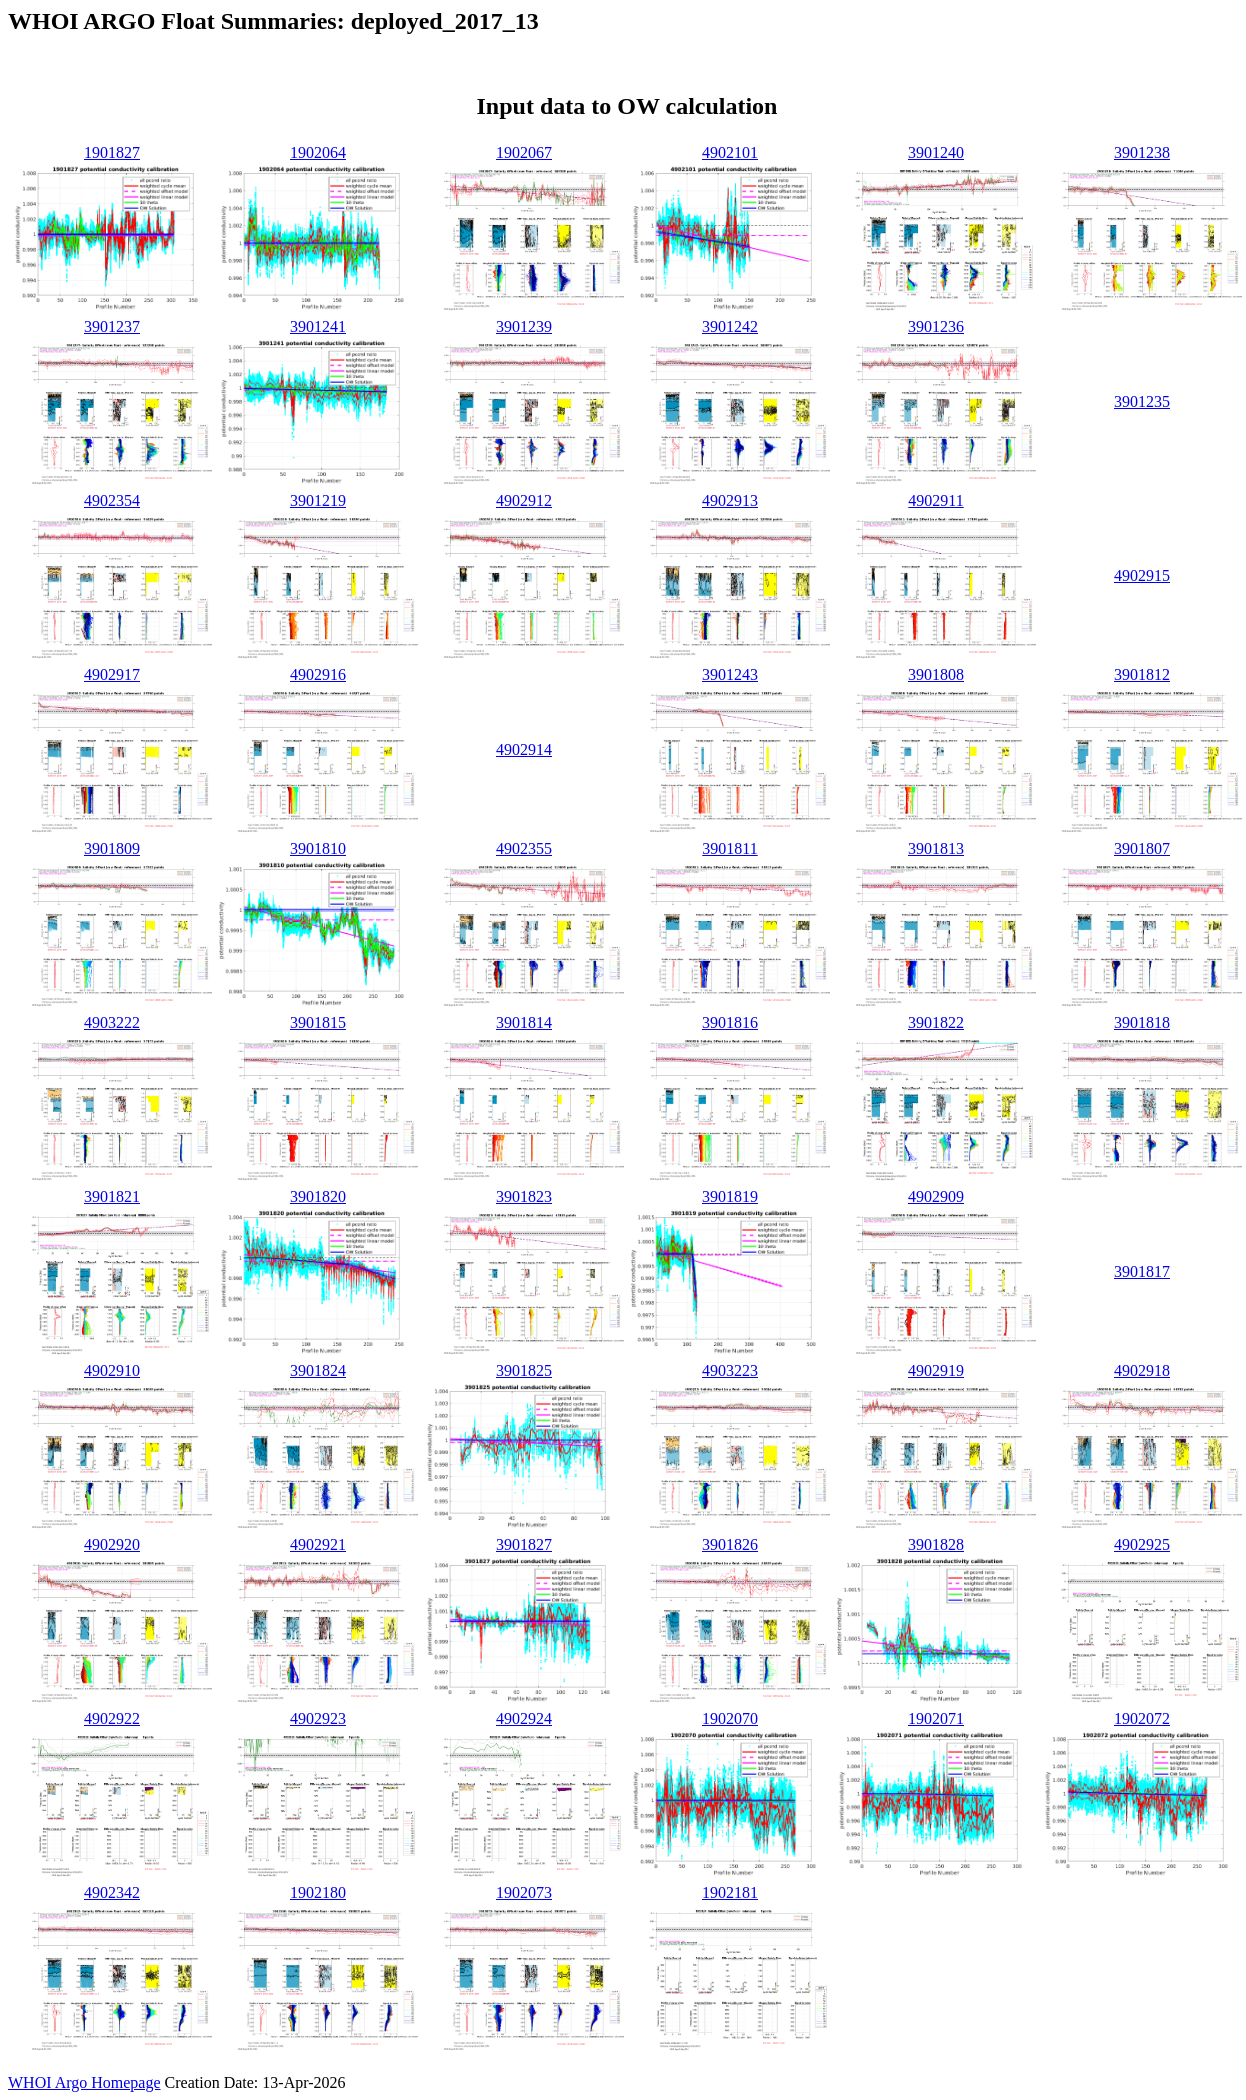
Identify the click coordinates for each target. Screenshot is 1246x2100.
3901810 (318, 848)
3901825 (524, 1370)
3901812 (1142, 674)
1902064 (318, 152)
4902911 (935, 500)
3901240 (936, 152)
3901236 (936, 326)
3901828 (936, 1544)
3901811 (729, 848)
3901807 (1142, 848)
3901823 (524, 1196)
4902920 (112, 1544)
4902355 (524, 848)
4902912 (524, 500)
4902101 (730, 152)
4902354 (112, 500)
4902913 (730, 500)
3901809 (112, 848)
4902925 (1142, 1544)
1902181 (730, 1892)
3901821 (112, 1196)
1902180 (318, 1892)
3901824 (318, 1370)
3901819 (730, 1196)
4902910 (112, 1370)
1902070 (730, 1718)
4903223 (730, 1370)
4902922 (112, 1718)
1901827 (112, 152)
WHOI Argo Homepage (84, 2082)
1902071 (936, 1718)
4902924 (524, 1718)
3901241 (318, 326)
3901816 (730, 1022)
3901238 (1142, 152)
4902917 (112, 674)
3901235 (1142, 401)
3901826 (730, 1544)
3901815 (318, 1022)
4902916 (318, 674)
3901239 (524, 326)
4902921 (318, 1544)
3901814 (524, 1022)
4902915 (1142, 575)
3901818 (1142, 1022)
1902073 (524, 1892)
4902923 (318, 1718)
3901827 (524, 1544)
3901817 (1142, 1271)
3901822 (936, 1022)
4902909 (936, 1196)
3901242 (730, 326)
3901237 (112, 326)
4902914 (524, 749)
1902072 (1142, 1718)
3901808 (936, 674)
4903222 (112, 1022)
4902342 (112, 1892)
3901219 (318, 500)
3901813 (936, 848)
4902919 (936, 1370)
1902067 (524, 152)
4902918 (1142, 1370)
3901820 (318, 1196)
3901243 (730, 674)
